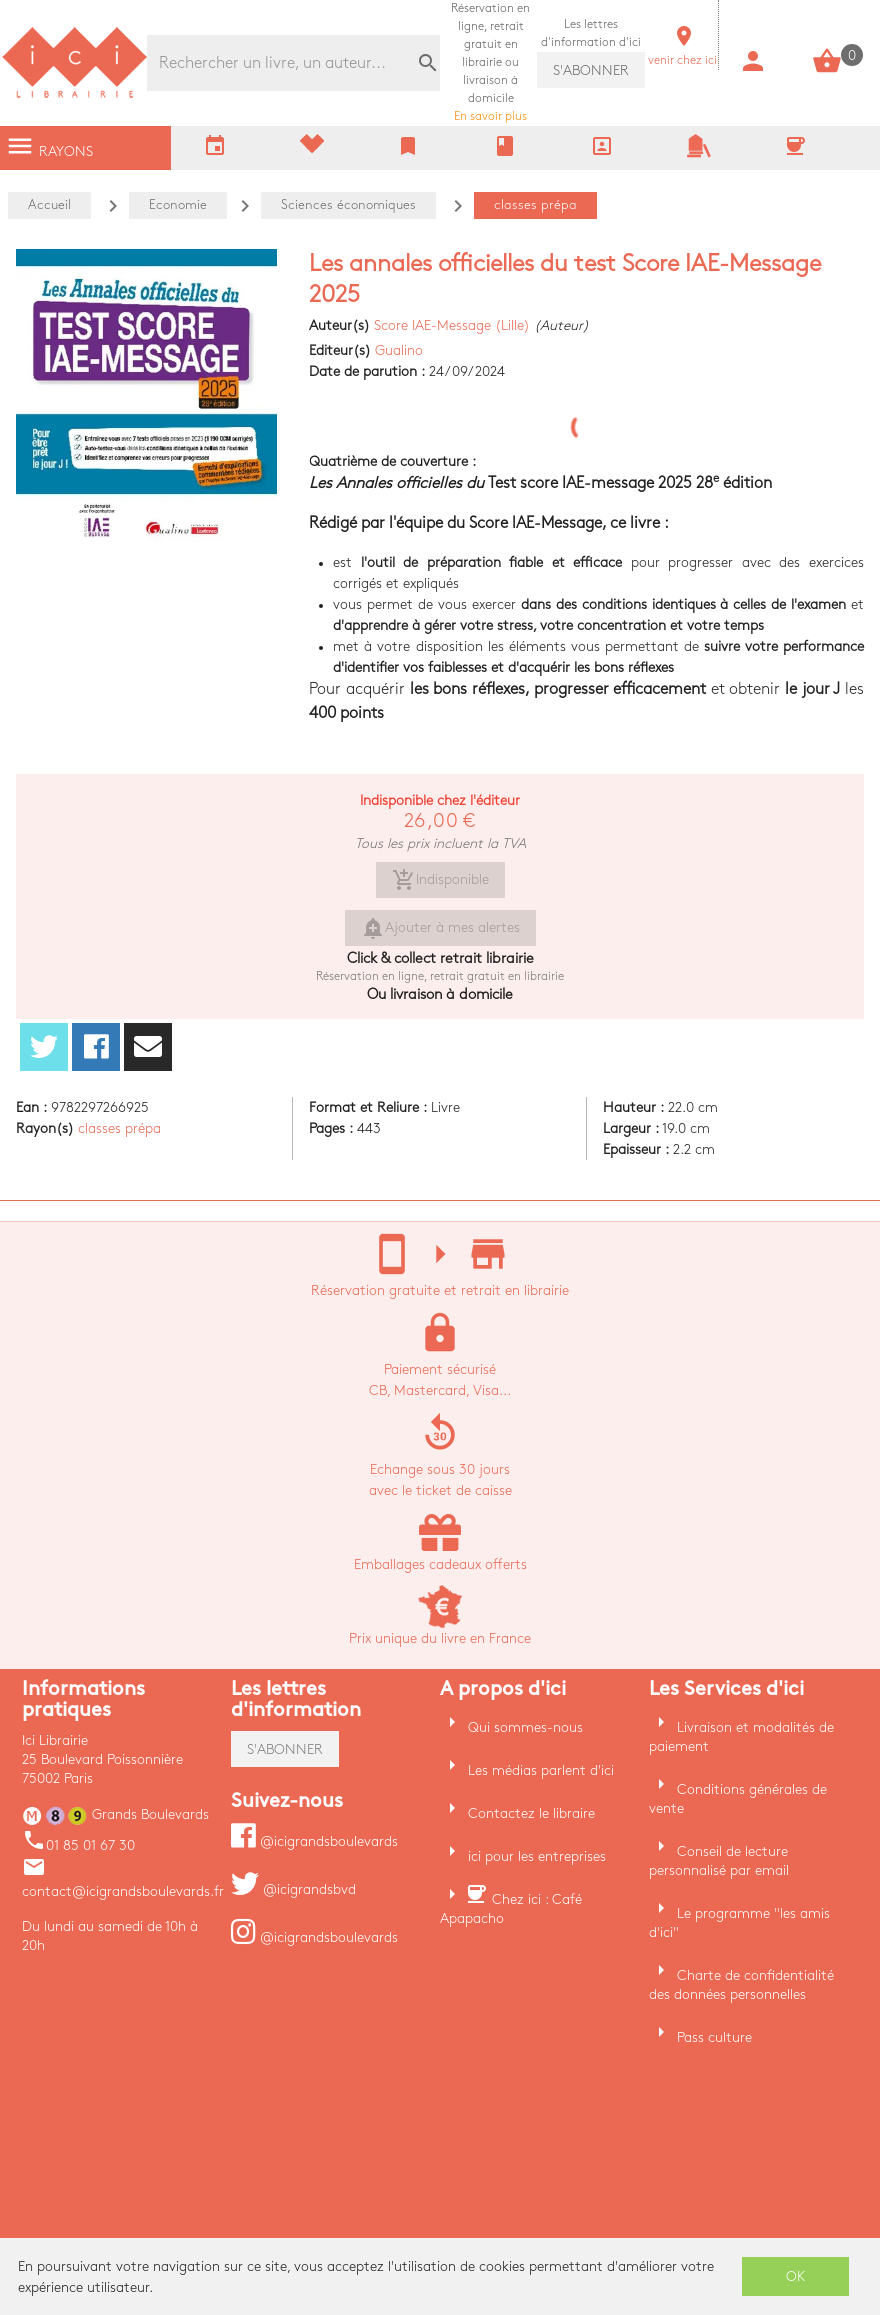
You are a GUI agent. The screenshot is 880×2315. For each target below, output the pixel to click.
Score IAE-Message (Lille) (452, 325)
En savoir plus (490, 62)
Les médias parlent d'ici (541, 1770)
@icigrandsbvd (293, 1889)
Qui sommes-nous (525, 1727)
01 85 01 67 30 (78, 1845)
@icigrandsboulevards (314, 1841)
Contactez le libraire (531, 1813)
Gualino (399, 350)
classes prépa (119, 1128)
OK (796, 2276)
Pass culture (714, 2037)
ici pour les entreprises (537, 1856)
